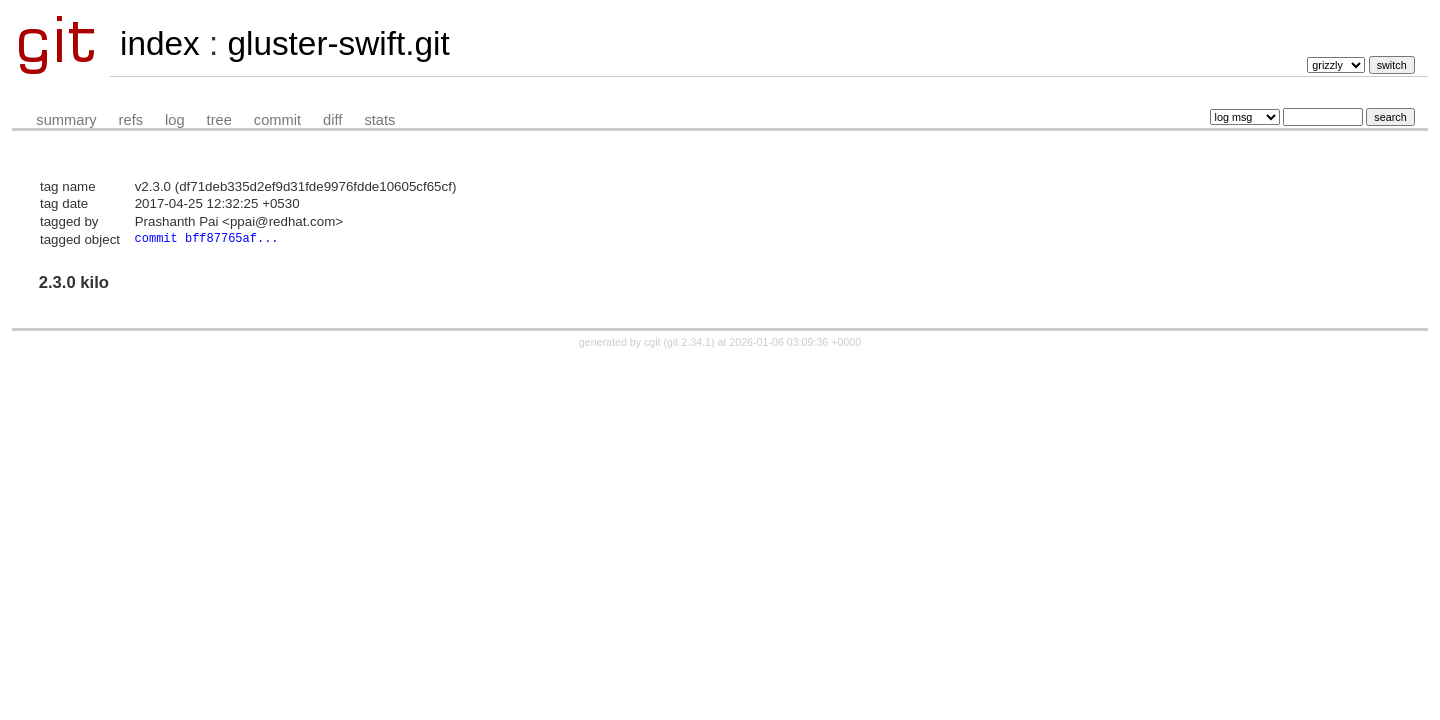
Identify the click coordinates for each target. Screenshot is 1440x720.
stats (379, 120)
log (175, 120)
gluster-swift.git (338, 43)
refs (131, 120)
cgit (654, 344)
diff (332, 120)
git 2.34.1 (689, 344)
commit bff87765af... (207, 239)
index (160, 43)
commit (277, 120)
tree (219, 120)
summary (66, 120)
